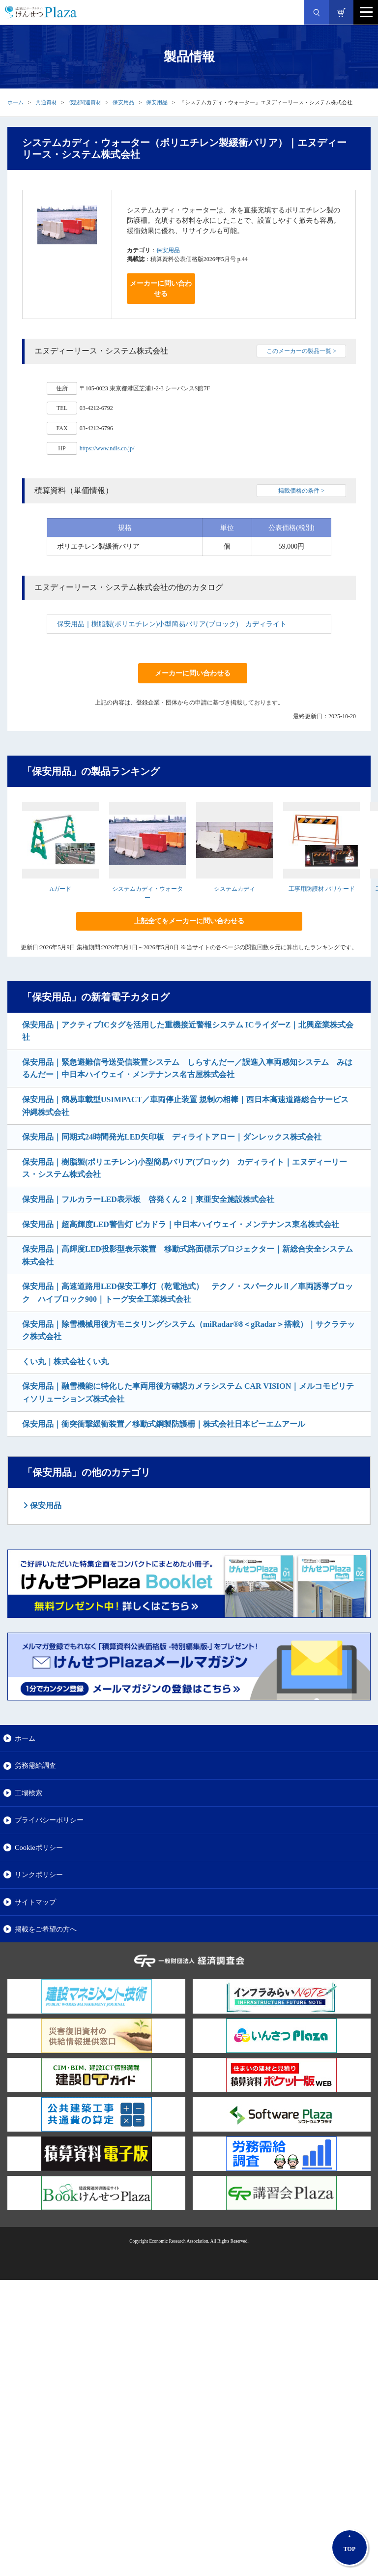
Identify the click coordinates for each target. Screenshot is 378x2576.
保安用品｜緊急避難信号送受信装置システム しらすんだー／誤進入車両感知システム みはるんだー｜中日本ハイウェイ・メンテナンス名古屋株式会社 (187, 1068)
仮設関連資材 (85, 102)
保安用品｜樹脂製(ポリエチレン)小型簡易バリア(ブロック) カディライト (172, 624)
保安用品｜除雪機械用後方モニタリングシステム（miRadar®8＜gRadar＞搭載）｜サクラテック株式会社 (188, 1330)
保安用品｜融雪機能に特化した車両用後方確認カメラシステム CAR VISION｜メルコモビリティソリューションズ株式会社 (188, 1392)
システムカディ (234, 888)
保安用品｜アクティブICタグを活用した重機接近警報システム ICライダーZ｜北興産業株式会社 (187, 1031)
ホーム (15, 102)
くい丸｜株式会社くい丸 (65, 1361)
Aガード (61, 888)
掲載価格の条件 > (301, 490)
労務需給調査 (35, 1765)
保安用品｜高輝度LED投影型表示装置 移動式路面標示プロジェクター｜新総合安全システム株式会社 (187, 1255)
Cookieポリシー (39, 1847)
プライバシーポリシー (49, 1820)
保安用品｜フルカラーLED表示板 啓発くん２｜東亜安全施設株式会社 (148, 1199)
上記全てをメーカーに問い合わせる (189, 921)
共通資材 (46, 102)
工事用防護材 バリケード (322, 888)
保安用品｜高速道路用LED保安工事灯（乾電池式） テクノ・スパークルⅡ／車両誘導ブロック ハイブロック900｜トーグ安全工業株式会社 (187, 1292)
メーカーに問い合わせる (161, 288)
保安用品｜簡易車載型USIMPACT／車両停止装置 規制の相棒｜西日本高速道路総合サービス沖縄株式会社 (185, 1105)
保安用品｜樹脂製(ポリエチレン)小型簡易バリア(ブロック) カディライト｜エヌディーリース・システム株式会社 (184, 1168)
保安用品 (123, 102)
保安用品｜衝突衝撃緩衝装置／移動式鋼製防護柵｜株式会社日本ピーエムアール (163, 1424)
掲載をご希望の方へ (46, 1929)
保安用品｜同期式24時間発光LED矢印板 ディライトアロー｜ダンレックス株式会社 (171, 1137)
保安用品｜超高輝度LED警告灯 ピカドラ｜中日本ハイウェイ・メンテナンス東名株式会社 (180, 1224)
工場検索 (28, 1793)
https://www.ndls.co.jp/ (107, 448)
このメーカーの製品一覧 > (301, 351)
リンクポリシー (39, 1874)
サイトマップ (35, 1902)
